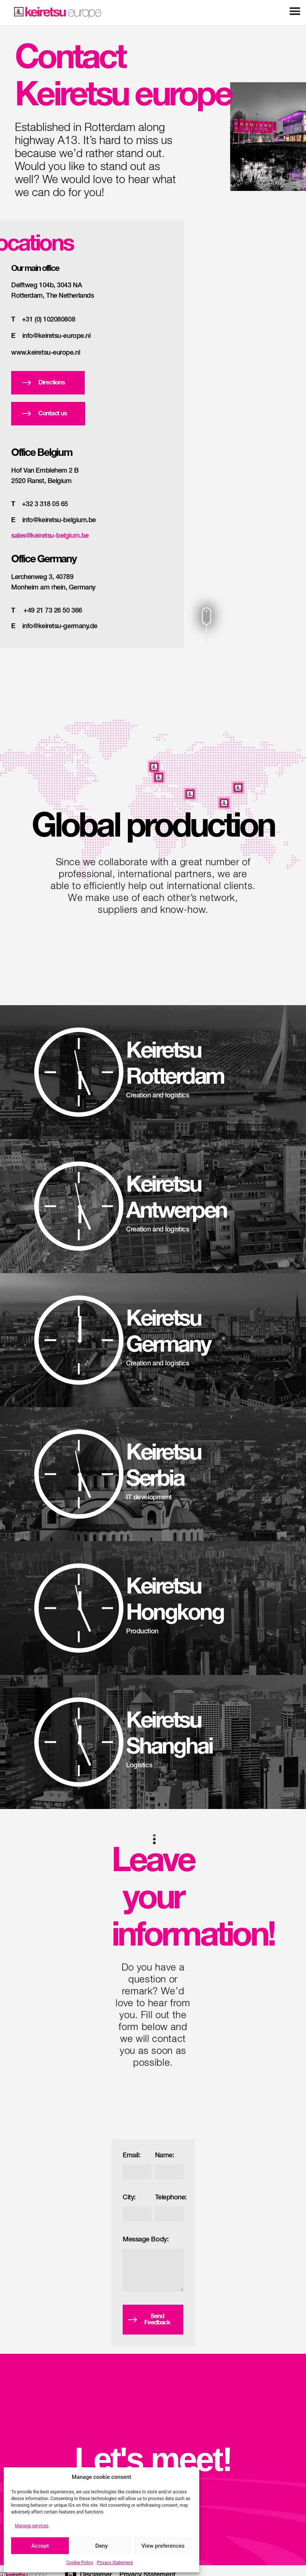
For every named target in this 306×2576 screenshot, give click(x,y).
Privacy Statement (115, 2562)
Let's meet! (152, 2459)
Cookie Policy (79, 2562)
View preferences (162, 2546)
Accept (40, 2546)
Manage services (32, 2525)
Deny (101, 2546)
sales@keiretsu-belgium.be (50, 536)
